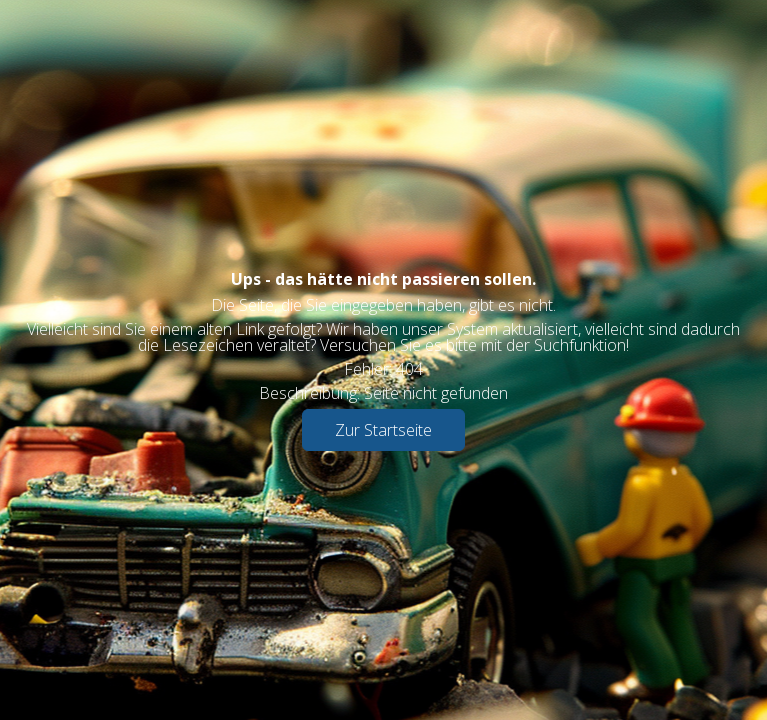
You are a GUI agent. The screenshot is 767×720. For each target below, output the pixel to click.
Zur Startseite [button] (383, 430)
